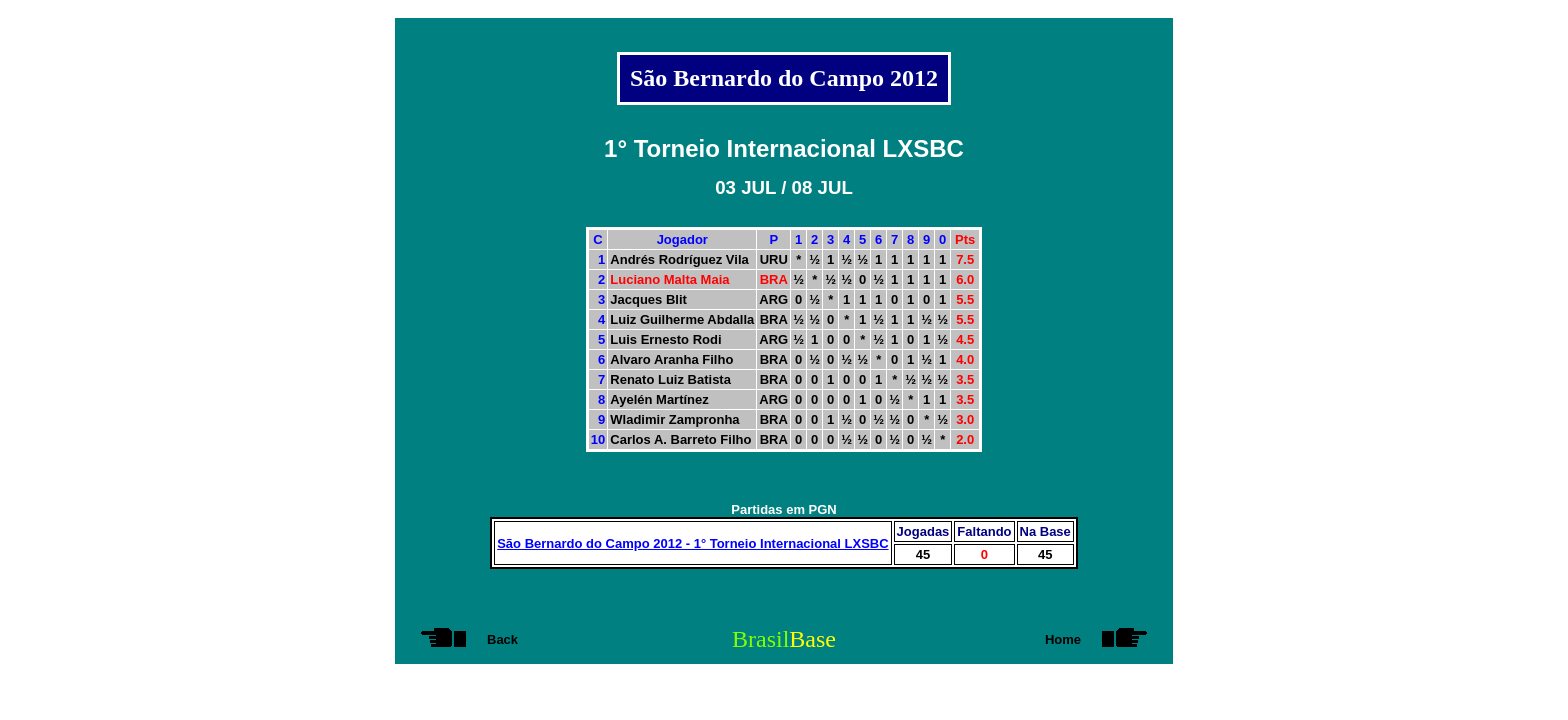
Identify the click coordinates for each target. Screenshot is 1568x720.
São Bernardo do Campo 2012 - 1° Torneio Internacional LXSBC (692, 543)
